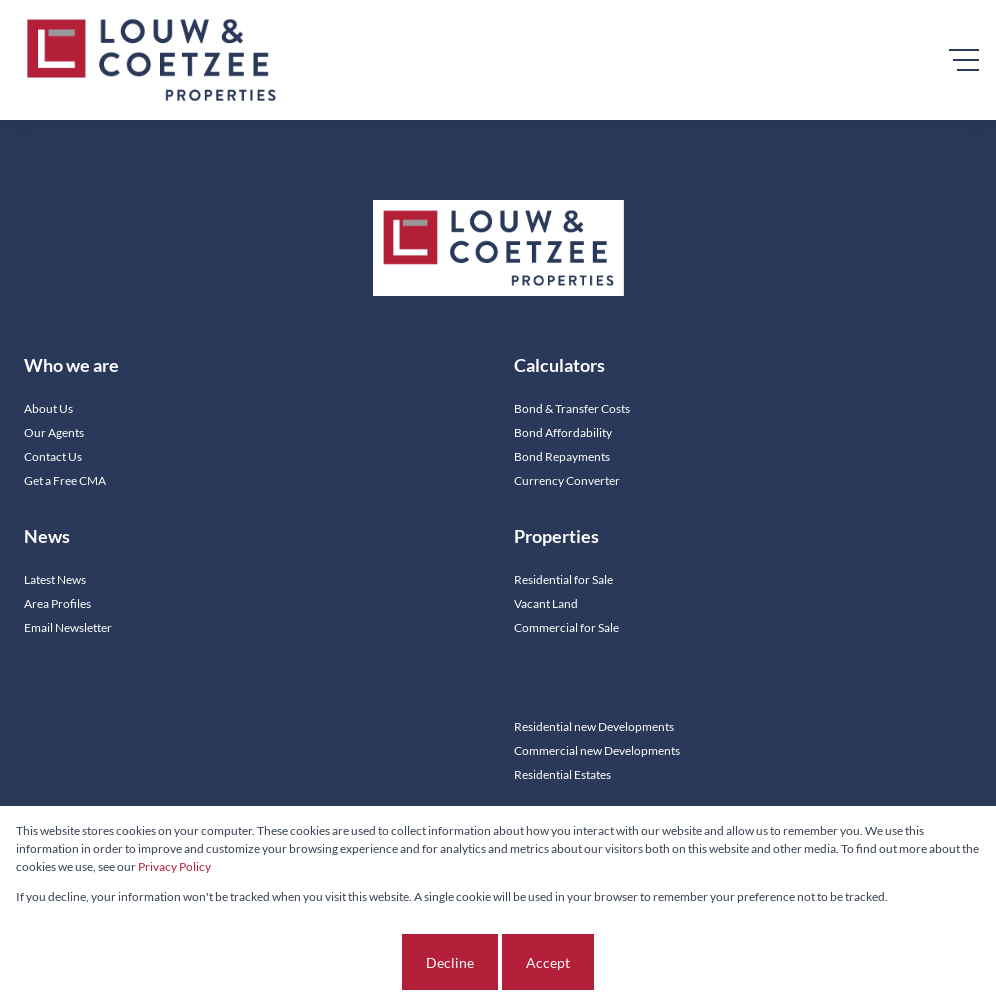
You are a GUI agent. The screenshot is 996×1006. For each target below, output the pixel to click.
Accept (548, 962)
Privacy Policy (174, 866)
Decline (450, 962)
